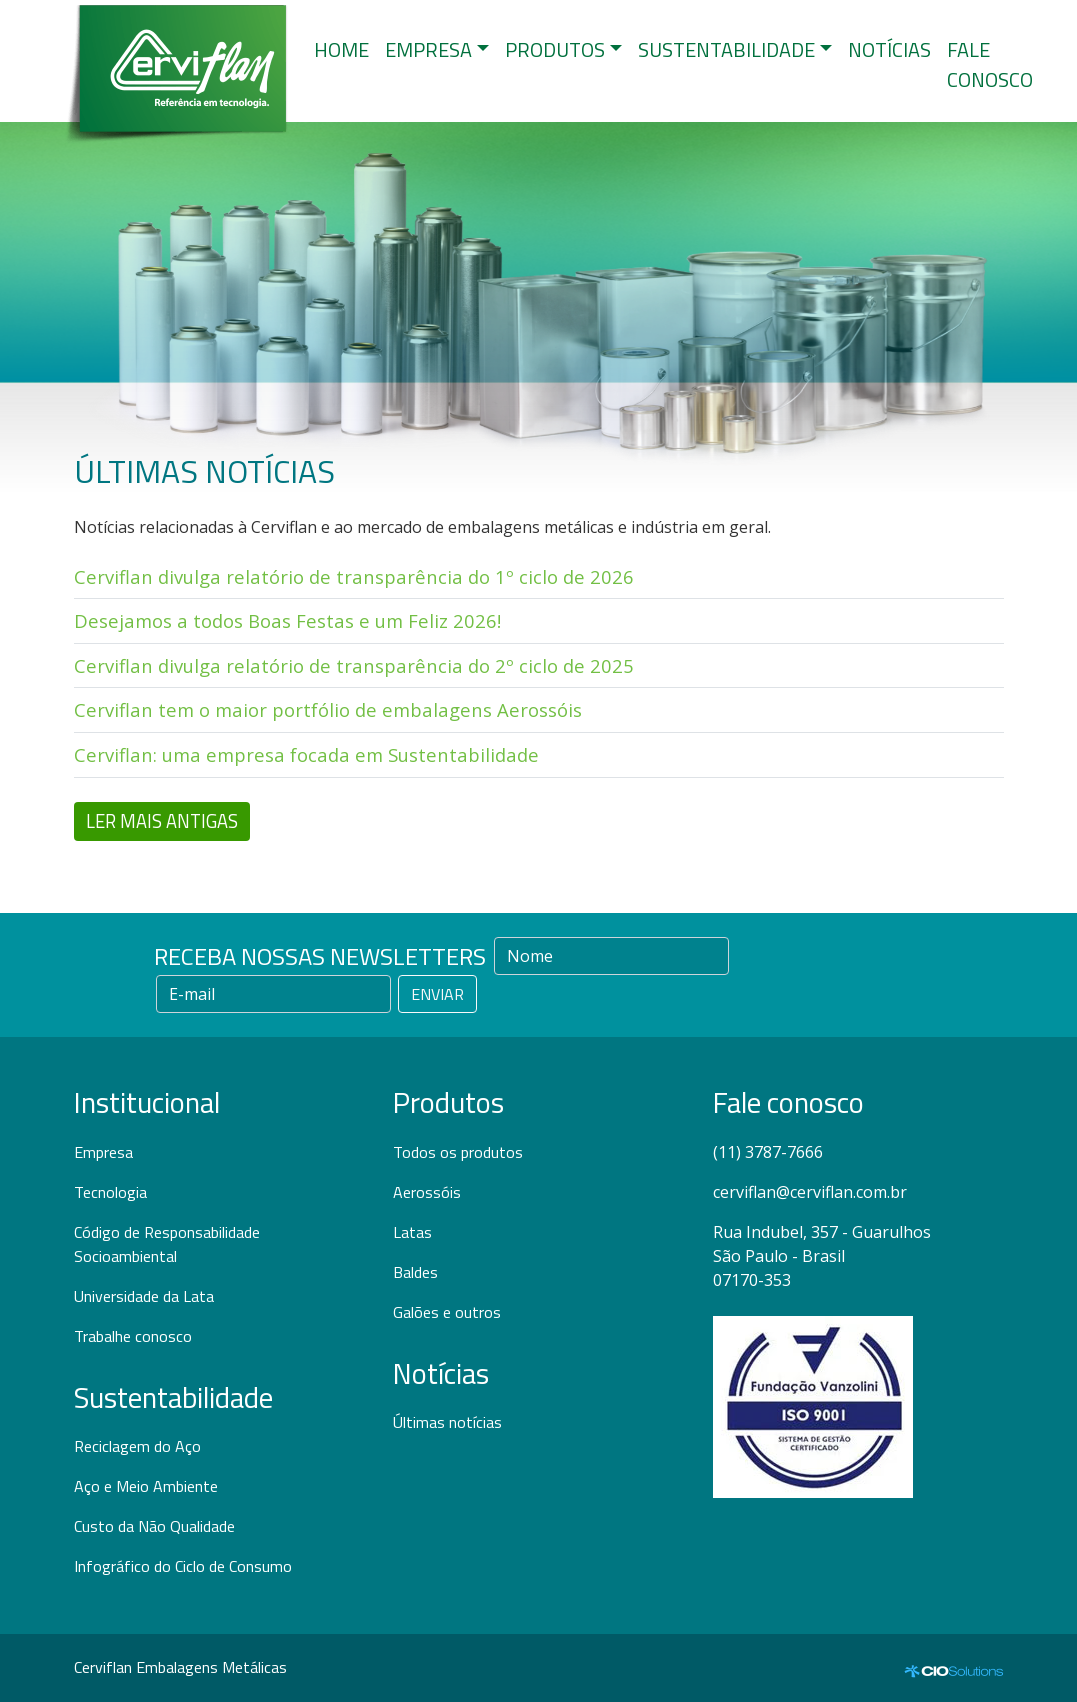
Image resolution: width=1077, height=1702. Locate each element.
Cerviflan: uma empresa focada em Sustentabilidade (306, 754)
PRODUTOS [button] (555, 49)
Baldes (415, 1272)
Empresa (103, 1152)
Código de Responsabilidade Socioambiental (167, 1244)
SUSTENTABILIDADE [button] (726, 49)
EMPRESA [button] (428, 49)
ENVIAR (437, 994)
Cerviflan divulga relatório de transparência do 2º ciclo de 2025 (354, 665)
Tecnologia (110, 1192)
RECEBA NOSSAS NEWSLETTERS (320, 956)
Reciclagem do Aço (137, 1446)
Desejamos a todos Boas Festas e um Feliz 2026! (287, 620)
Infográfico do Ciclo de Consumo (183, 1566)
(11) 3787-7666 (768, 1152)
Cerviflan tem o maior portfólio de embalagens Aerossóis (328, 709)
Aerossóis (427, 1192)
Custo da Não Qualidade (154, 1526)
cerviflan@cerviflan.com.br (810, 1192)
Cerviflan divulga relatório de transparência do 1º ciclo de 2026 (354, 576)
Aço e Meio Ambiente (146, 1486)
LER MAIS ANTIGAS (162, 821)
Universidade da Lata (144, 1296)
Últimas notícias (447, 1422)
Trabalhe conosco (133, 1336)
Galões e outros (447, 1312)
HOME (341, 49)
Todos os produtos (458, 1152)
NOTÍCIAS (889, 49)
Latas (412, 1232)
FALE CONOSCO (990, 64)
